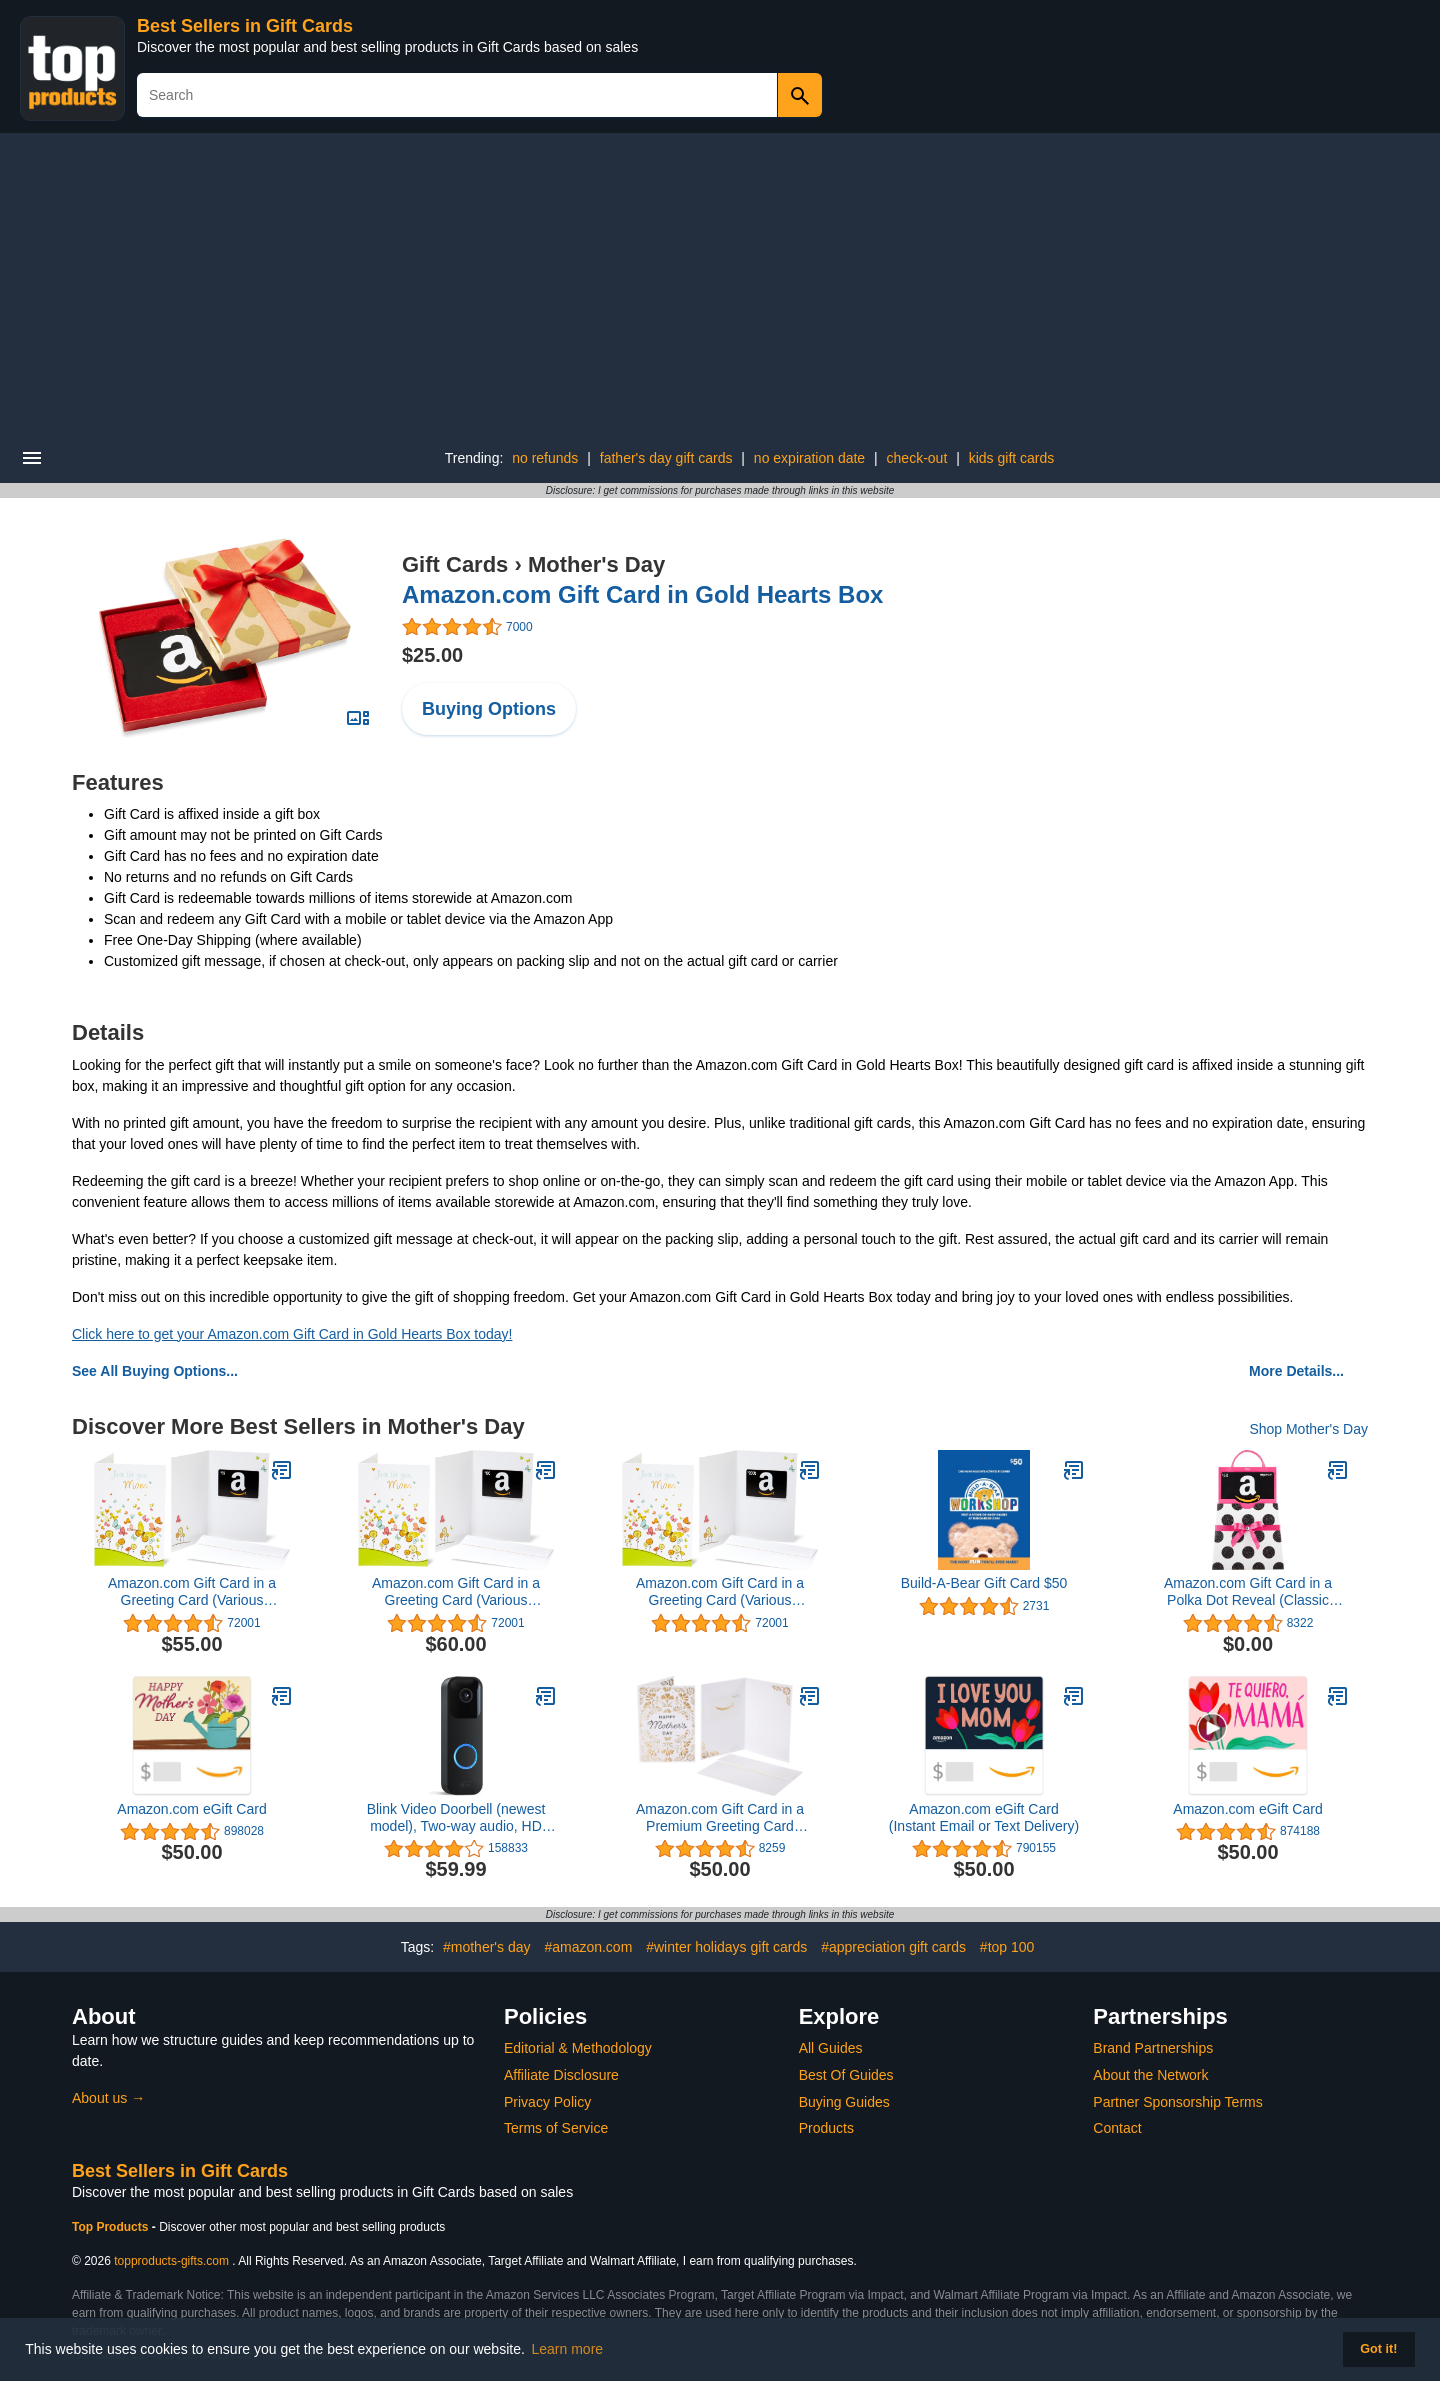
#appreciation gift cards (893, 1947)
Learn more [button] (568, 2349)
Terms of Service (556, 2128)
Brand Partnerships (1153, 2048)
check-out (917, 458)
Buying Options (489, 709)
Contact (1117, 2128)
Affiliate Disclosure (561, 2075)
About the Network (1150, 2075)
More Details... (1296, 1371)
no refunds (545, 458)
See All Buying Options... (155, 1371)
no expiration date (809, 458)
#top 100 (1007, 1947)
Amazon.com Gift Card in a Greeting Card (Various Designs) (192, 1592)
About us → (108, 2098)
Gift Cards (455, 564)
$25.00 (432, 655)
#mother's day (487, 1947)
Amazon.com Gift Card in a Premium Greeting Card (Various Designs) (720, 1818)
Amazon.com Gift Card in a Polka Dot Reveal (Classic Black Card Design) (1248, 1592)
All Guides (831, 2048)
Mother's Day (596, 564)
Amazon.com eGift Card (191, 1809)
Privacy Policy (547, 2102)
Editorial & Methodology (578, 2048)
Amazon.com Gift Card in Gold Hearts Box (642, 594)
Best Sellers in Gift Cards (245, 26)
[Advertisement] (720, 283)
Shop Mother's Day (1308, 1429)
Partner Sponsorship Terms (1177, 2102)
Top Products (112, 2227)
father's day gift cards (666, 458)
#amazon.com (588, 1947)
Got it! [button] (1378, 2349)
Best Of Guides (846, 2075)
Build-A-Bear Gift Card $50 (984, 1583)
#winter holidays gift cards (726, 1947)
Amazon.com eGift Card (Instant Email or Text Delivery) (984, 1817)
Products (826, 2128)
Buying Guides (844, 2102)
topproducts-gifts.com (171, 2261)
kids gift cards (1012, 458)
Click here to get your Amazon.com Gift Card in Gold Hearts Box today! (292, 1334)
